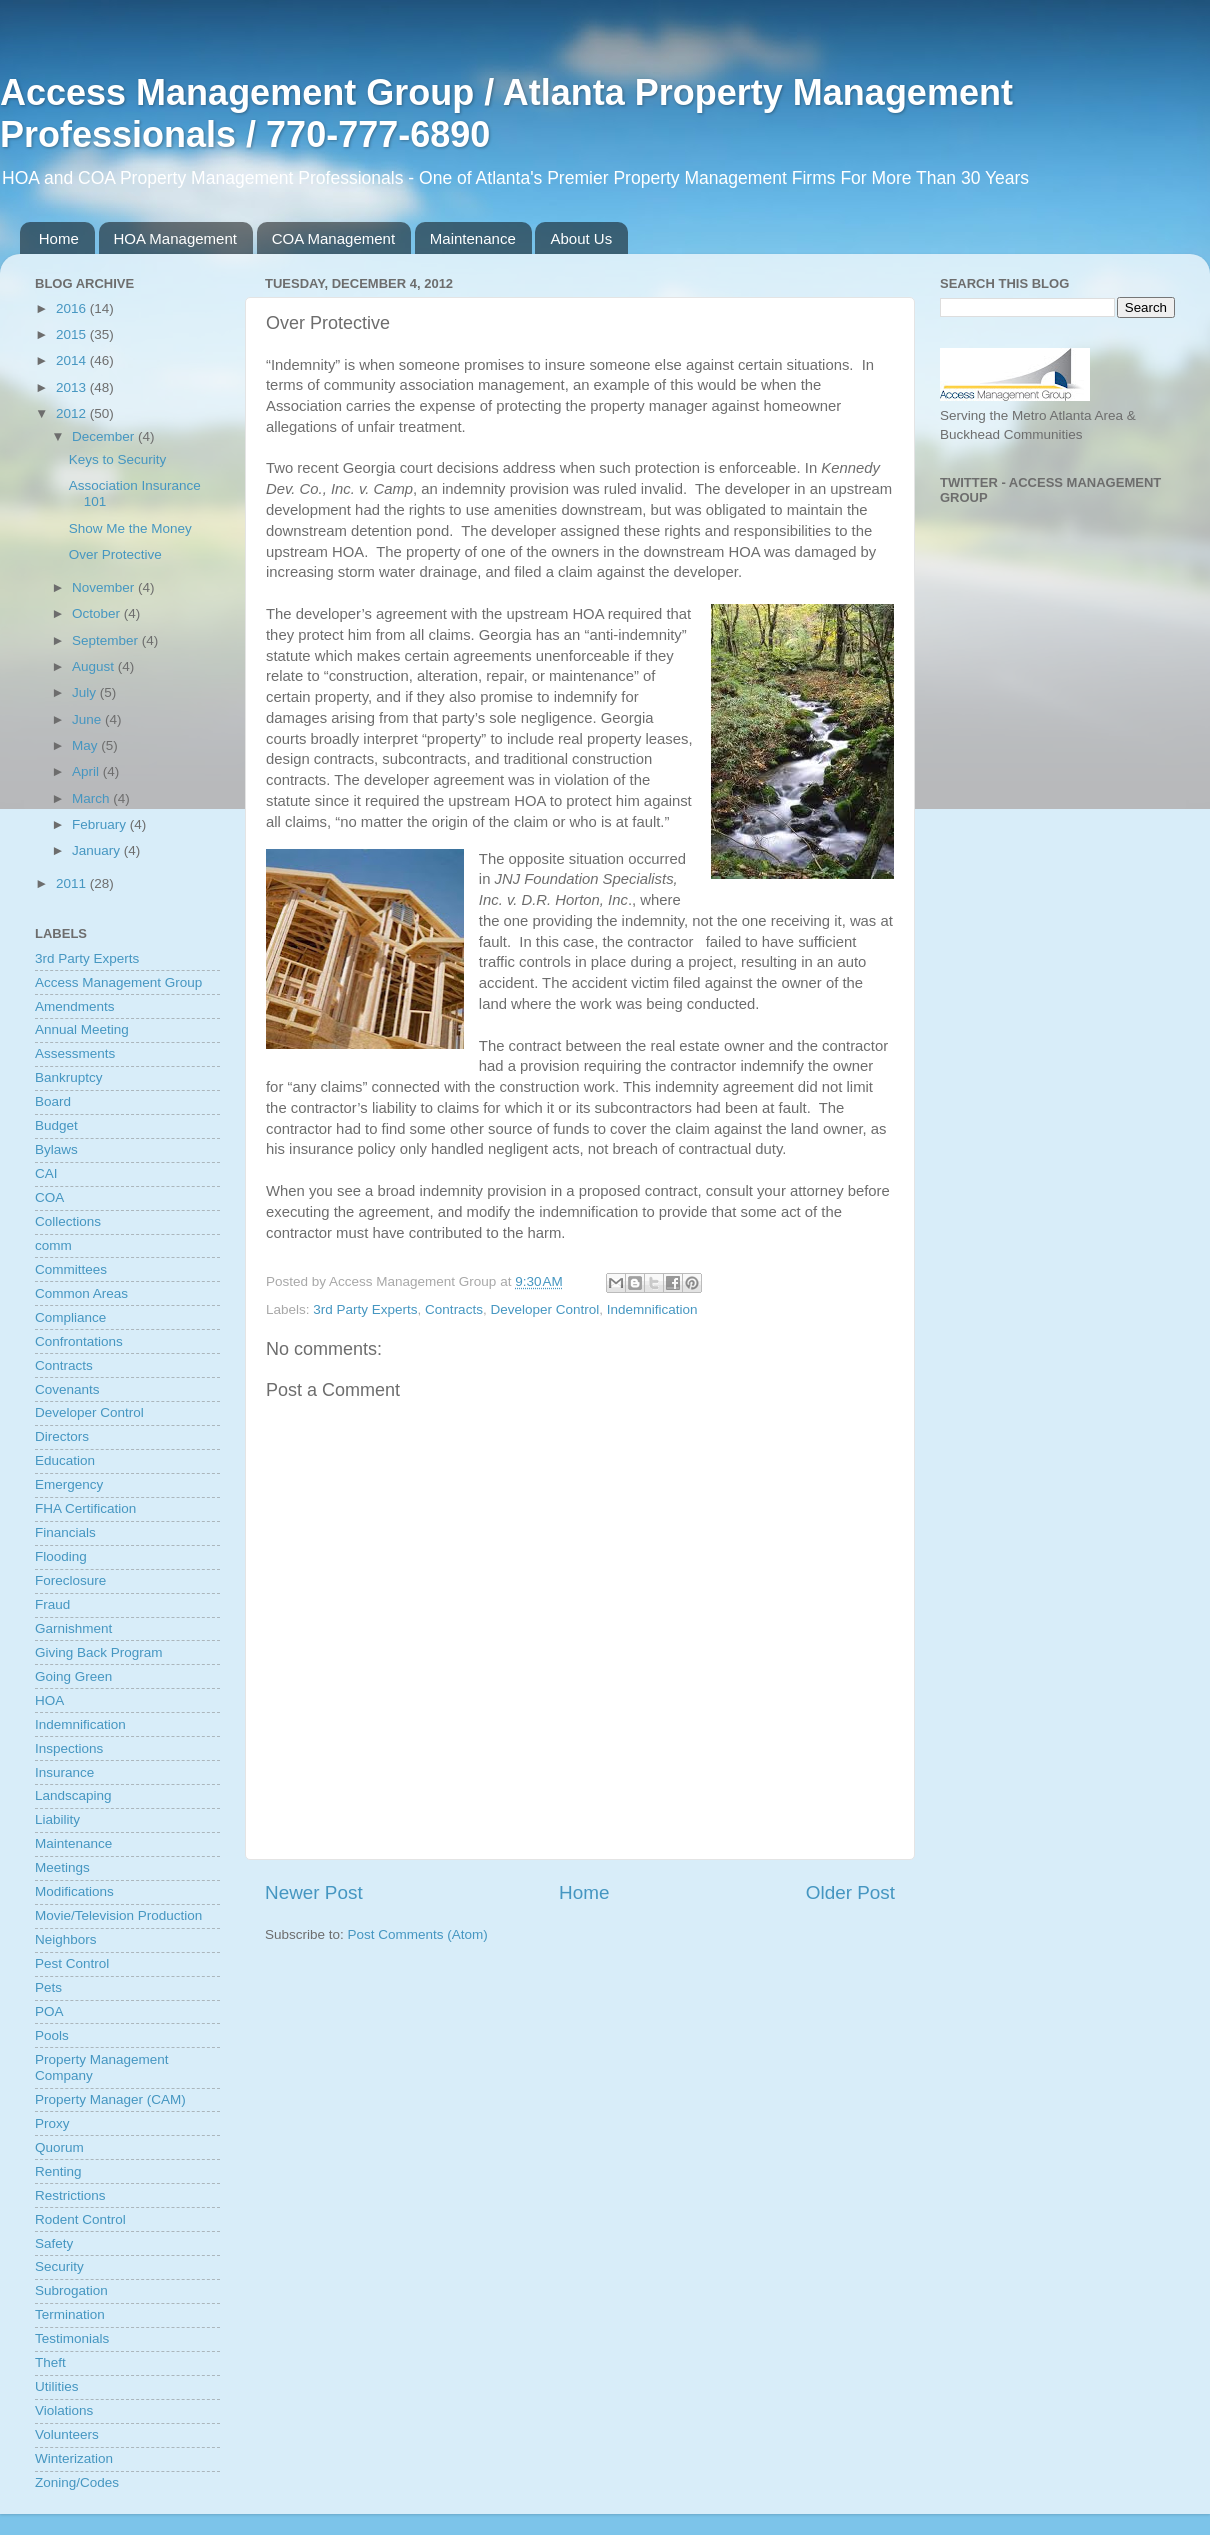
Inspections (69, 1748)
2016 (73, 308)
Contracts (454, 1309)
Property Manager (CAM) (110, 2099)
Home (59, 238)
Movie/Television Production (118, 1915)
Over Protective (115, 554)
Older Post (850, 1892)
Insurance (64, 1772)
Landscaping (73, 1795)
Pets (48, 1987)
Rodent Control (80, 2219)
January (98, 850)
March (92, 798)
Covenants (67, 1389)
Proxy (52, 2123)
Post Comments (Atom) (418, 1934)
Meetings (62, 1867)
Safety (54, 2243)
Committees (71, 1269)
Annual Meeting (82, 1029)
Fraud (52, 1604)
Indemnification (652, 1309)
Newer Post (314, 1892)
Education (65, 1460)
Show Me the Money (130, 528)
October (98, 613)
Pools (52, 2035)
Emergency (69, 1484)
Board (53, 1101)
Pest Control (72, 1963)
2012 (73, 413)
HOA (49, 1700)
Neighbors (66, 1939)
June (88, 719)
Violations (64, 2410)
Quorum (59, 2147)
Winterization (74, 2458)
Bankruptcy (69, 1077)
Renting (58, 2171)
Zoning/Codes (77, 2482)
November (105, 587)
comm (53, 1245)
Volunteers (67, 2434)
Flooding (61, 1556)
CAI (46, 1173)
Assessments (75, 1053)
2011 (73, 883)
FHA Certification (85, 1508)
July (86, 692)
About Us (581, 238)
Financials (65, 1532)
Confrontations (79, 1341)
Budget (56, 1125)
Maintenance (473, 238)
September (107, 640)
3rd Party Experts (365, 1309)
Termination (70, 2314)
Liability (57, 1819)
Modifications (74, 1891)
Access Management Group (118, 982)
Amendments (75, 1006)
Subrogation (71, 2290)
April (87, 771)
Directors (62, 1436)
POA (49, 2011)
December (105, 436)
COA (49, 1197)
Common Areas (81, 1293)
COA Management (333, 238)
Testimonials (72, 2338)
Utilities (57, 2386)
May (86, 745)
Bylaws (56, 1149)
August (95, 666)
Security (59, 2266)
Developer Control (544, 1309)
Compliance (70, 1317)
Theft (50, 2362)
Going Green (73, 1676)
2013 (73, 387)
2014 (73, 360)
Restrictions (70, 2195)
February (101, 824)
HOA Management (175, 238)
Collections (68, 1221)
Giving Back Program (99, 1652)
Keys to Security (118, 459)
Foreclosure (70, 1580)
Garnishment (73, 1628)
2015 (73, 334)
